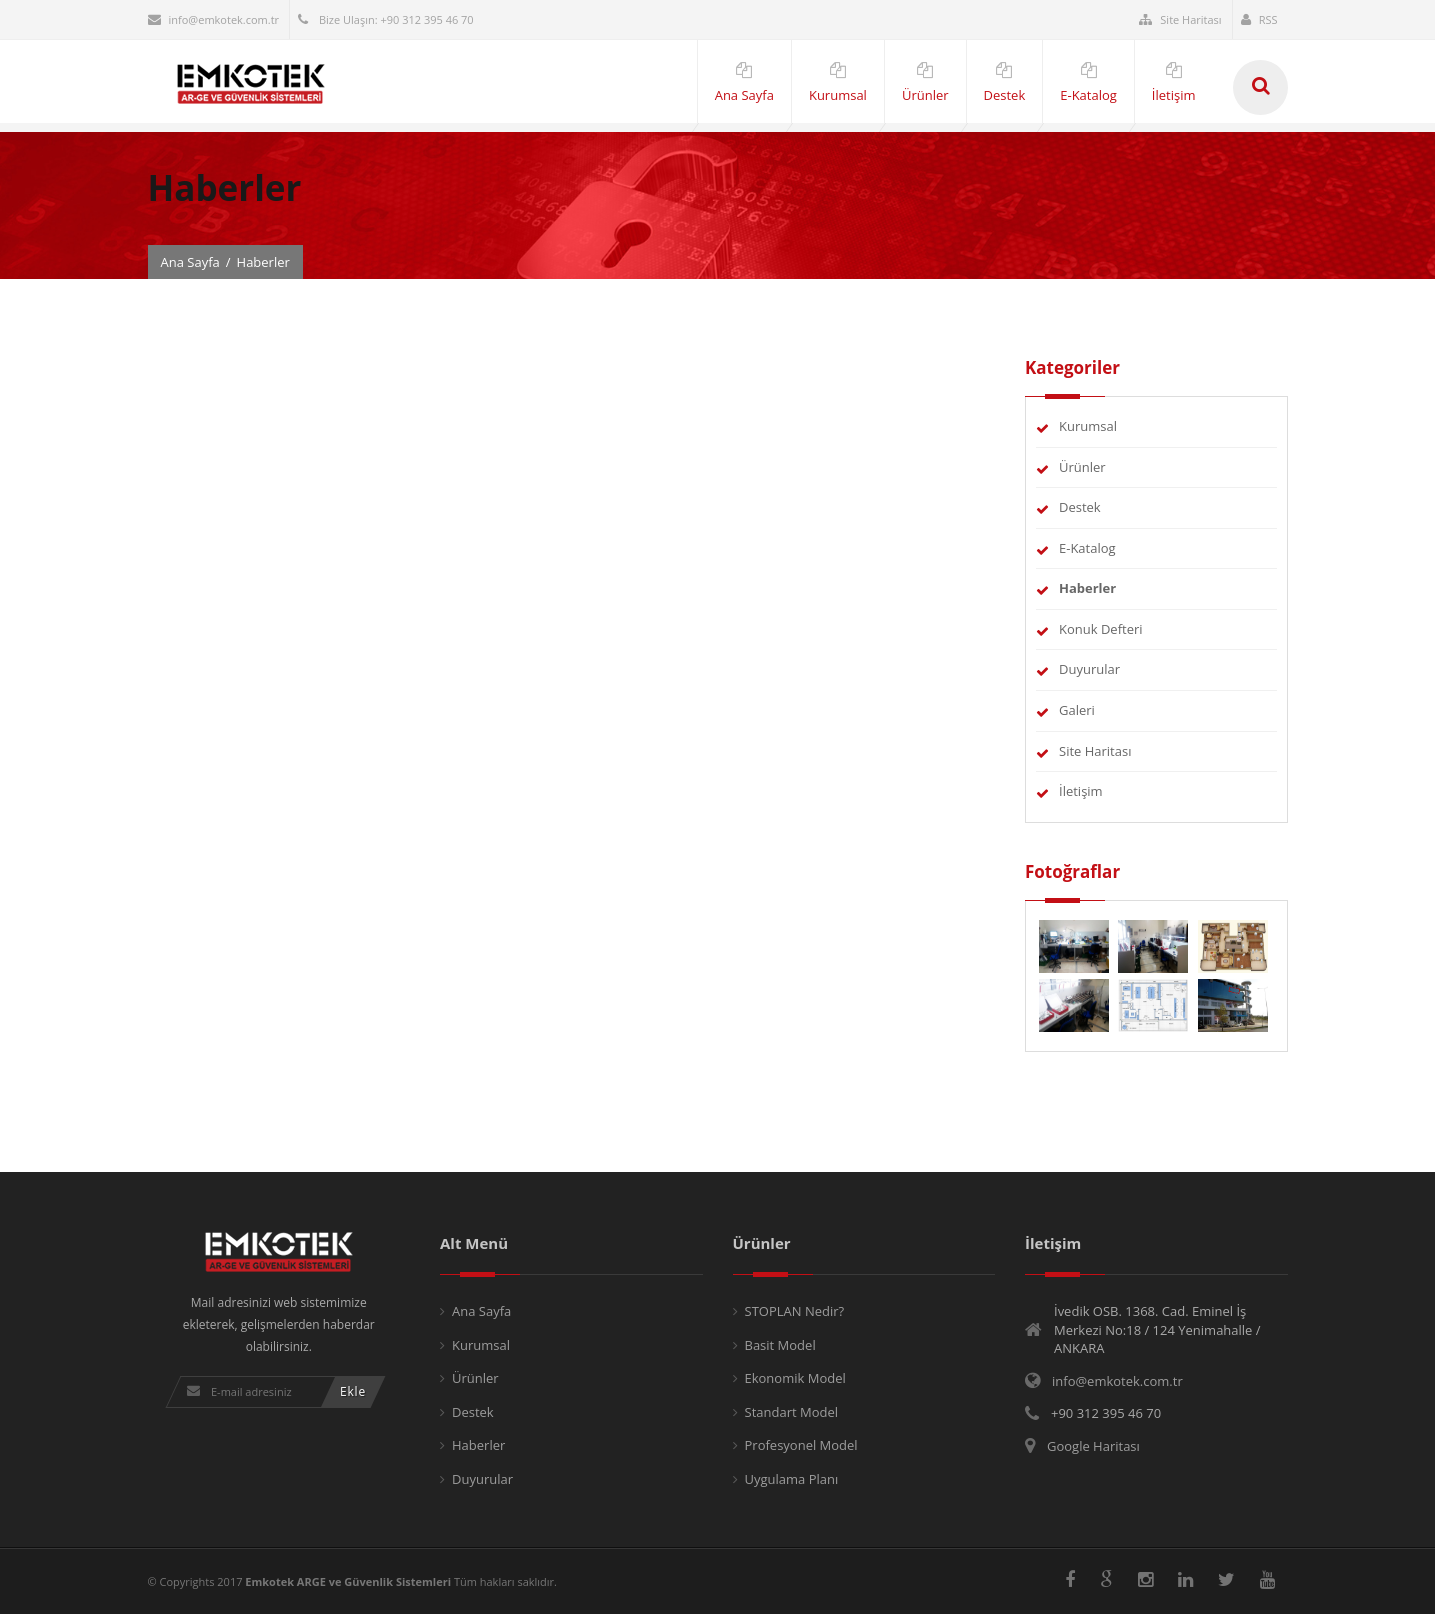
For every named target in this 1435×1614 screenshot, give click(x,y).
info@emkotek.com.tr (214, 19)
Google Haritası (1093, 1446)
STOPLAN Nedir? (795, 1311)
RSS (1259, 19)
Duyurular (1089, 669)
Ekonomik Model (795, 1378)
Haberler (478, 1445)
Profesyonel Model (801, 1445)
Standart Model (792, 1412)
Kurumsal (1088, 426)
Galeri (1077, 710)
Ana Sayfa (190, 262)
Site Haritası (1180, 19)
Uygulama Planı (792, 1479)
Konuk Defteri (1101, 629)
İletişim (1081, 791)
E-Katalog (1087, 548)
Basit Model (780, 1345)
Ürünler (1082, 467)
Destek (1080, 507)
